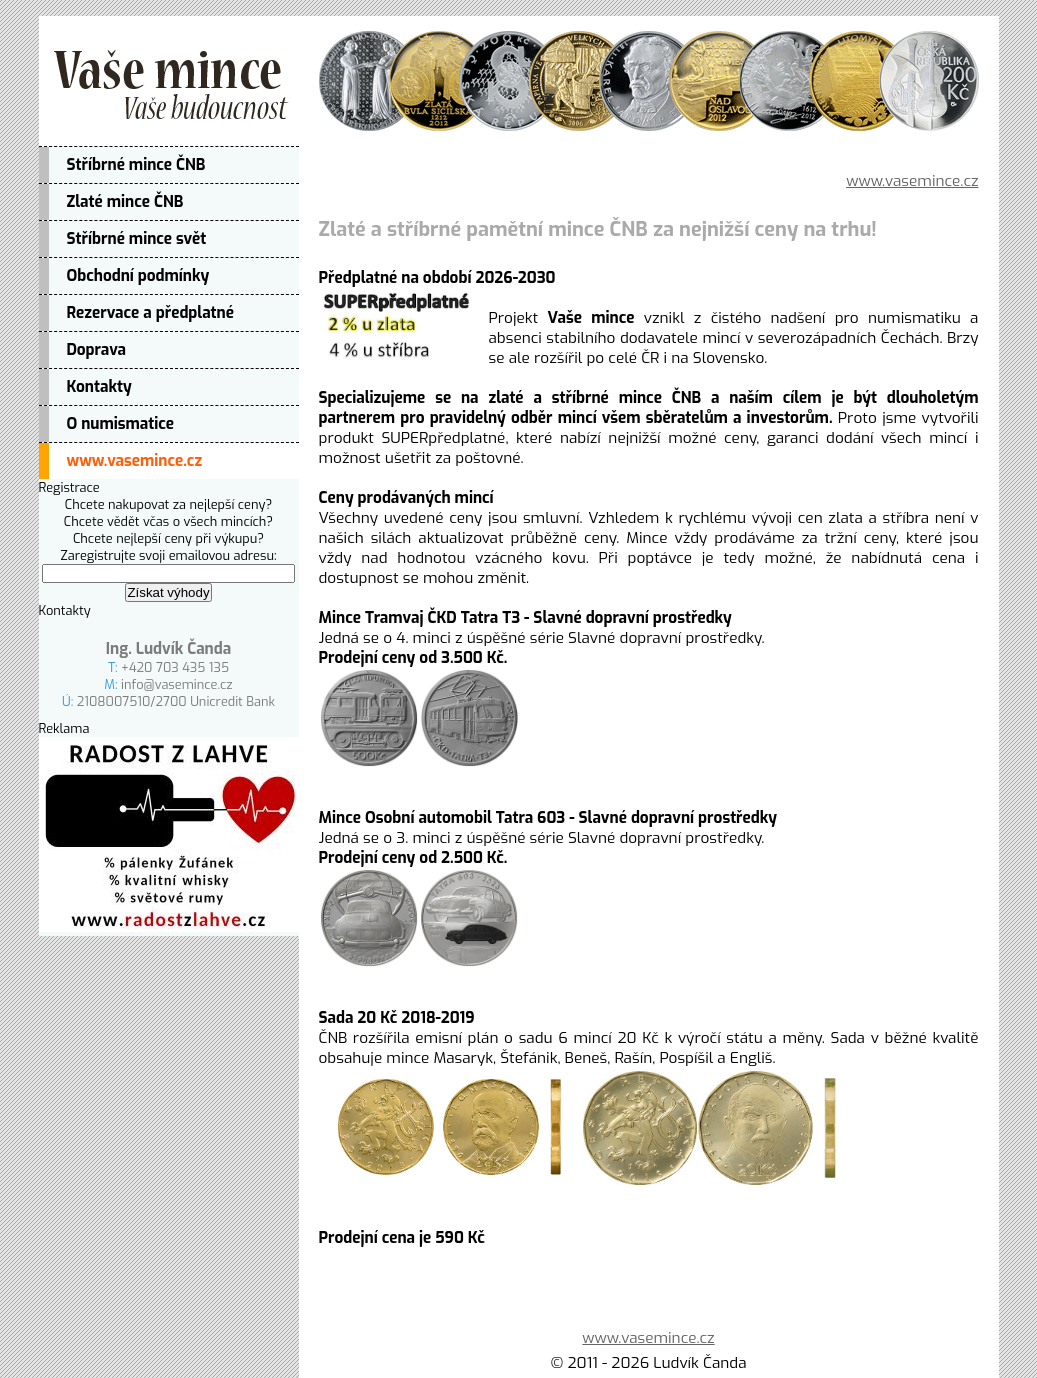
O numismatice (121, 424)
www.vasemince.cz (135, 461)
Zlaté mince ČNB (125, 202)
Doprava (97, 350)
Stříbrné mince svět (137, 239)
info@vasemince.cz (177, 684)
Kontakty (99, 387)
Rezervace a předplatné (150, 313)
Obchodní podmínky (138, 276)
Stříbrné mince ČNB (136, 165)
